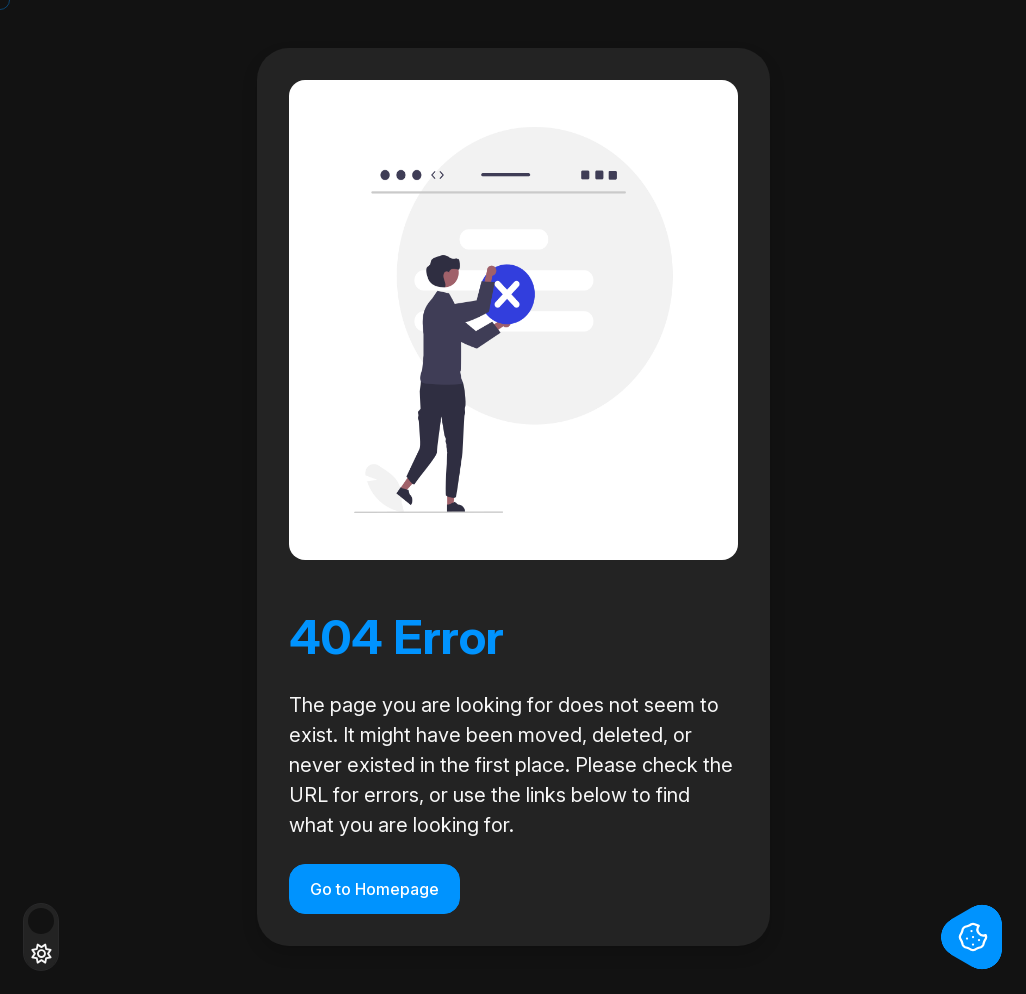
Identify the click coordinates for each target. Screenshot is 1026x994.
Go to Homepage (374, 889)
